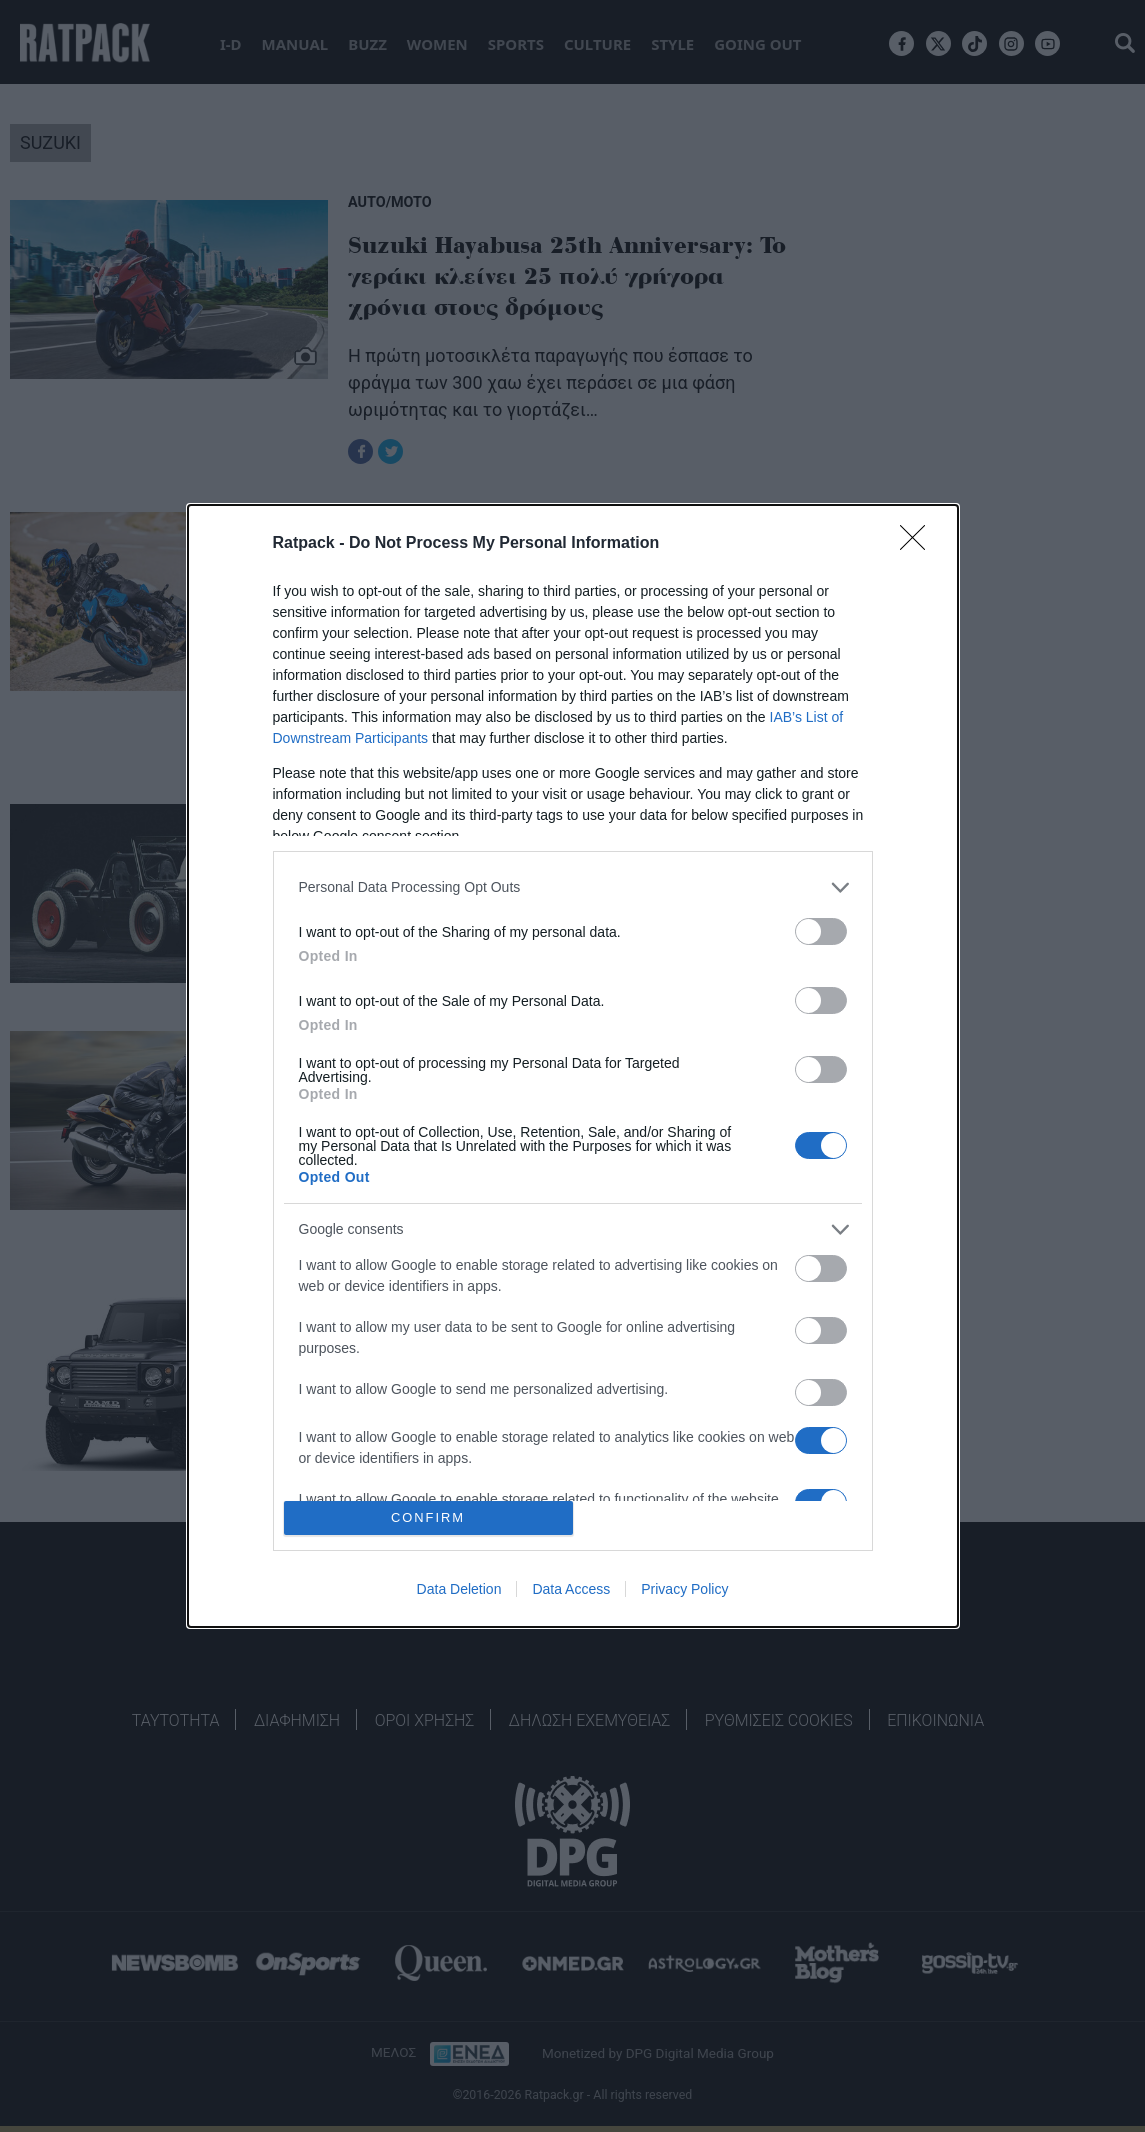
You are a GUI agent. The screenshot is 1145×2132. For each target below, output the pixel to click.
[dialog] (573, 1066)
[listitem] (573, 887)
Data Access (571, 1589)
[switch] (821, 931)
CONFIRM (428, 1518)
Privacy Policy (684, 1589)
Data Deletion (459, 1589)
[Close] (919, 544)
